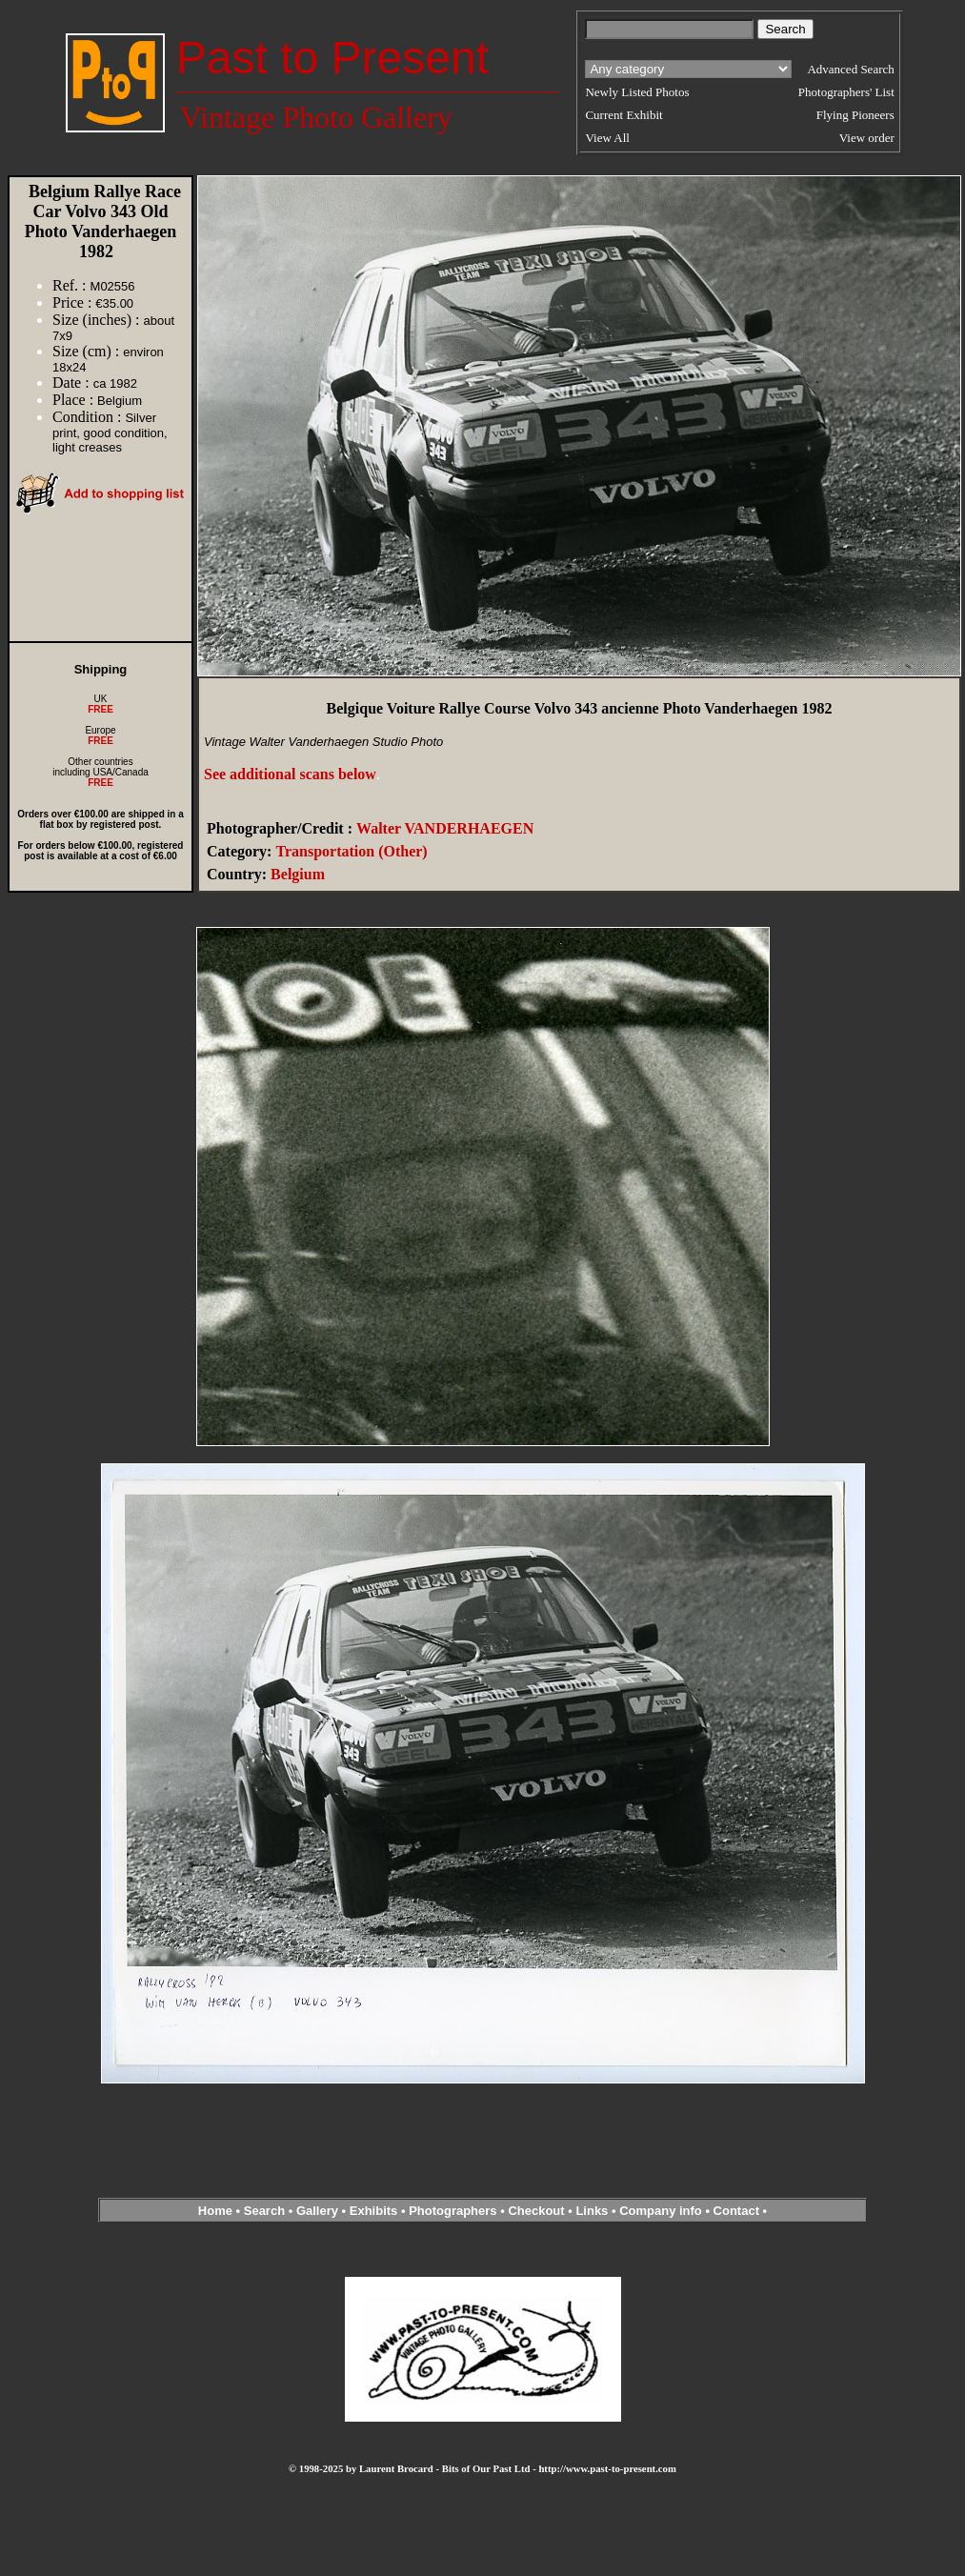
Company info (662, 2211)
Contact (736, 2211)
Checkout (536, 2211)
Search (264, 2211)
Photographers (452, 2211)
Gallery (317, 2211)
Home (215, 2211)
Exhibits (374, 2211)
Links (591, 2211)
